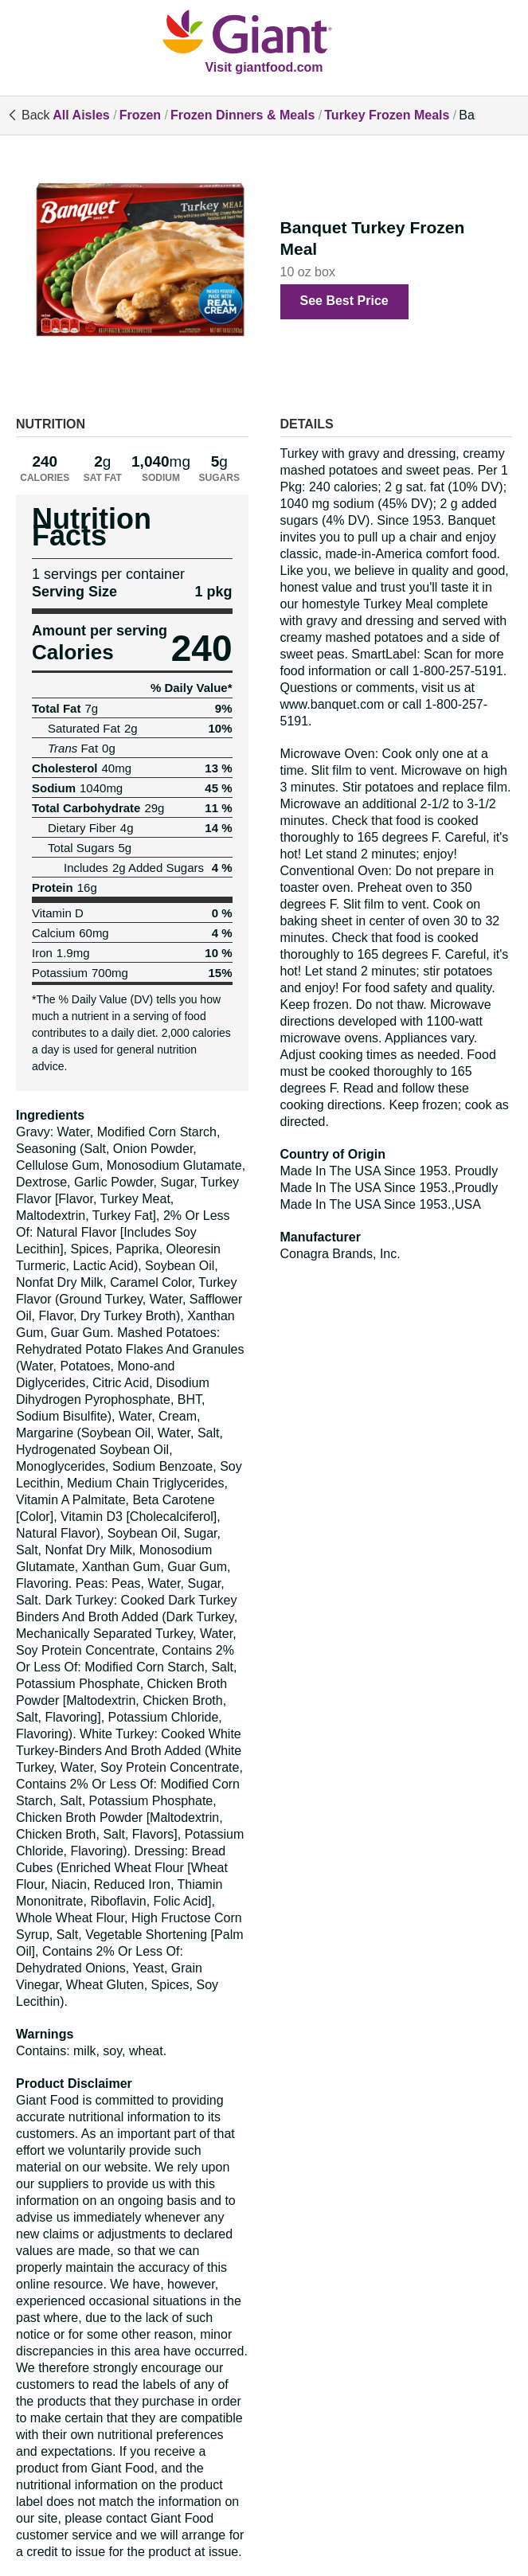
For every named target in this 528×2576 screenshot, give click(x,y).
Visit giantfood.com (264, 67)
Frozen (140, 115)
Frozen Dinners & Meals (242, 115)
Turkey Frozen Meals (386, 115)
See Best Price (344, 300)
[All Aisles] (264, 33)
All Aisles (81, 115)
